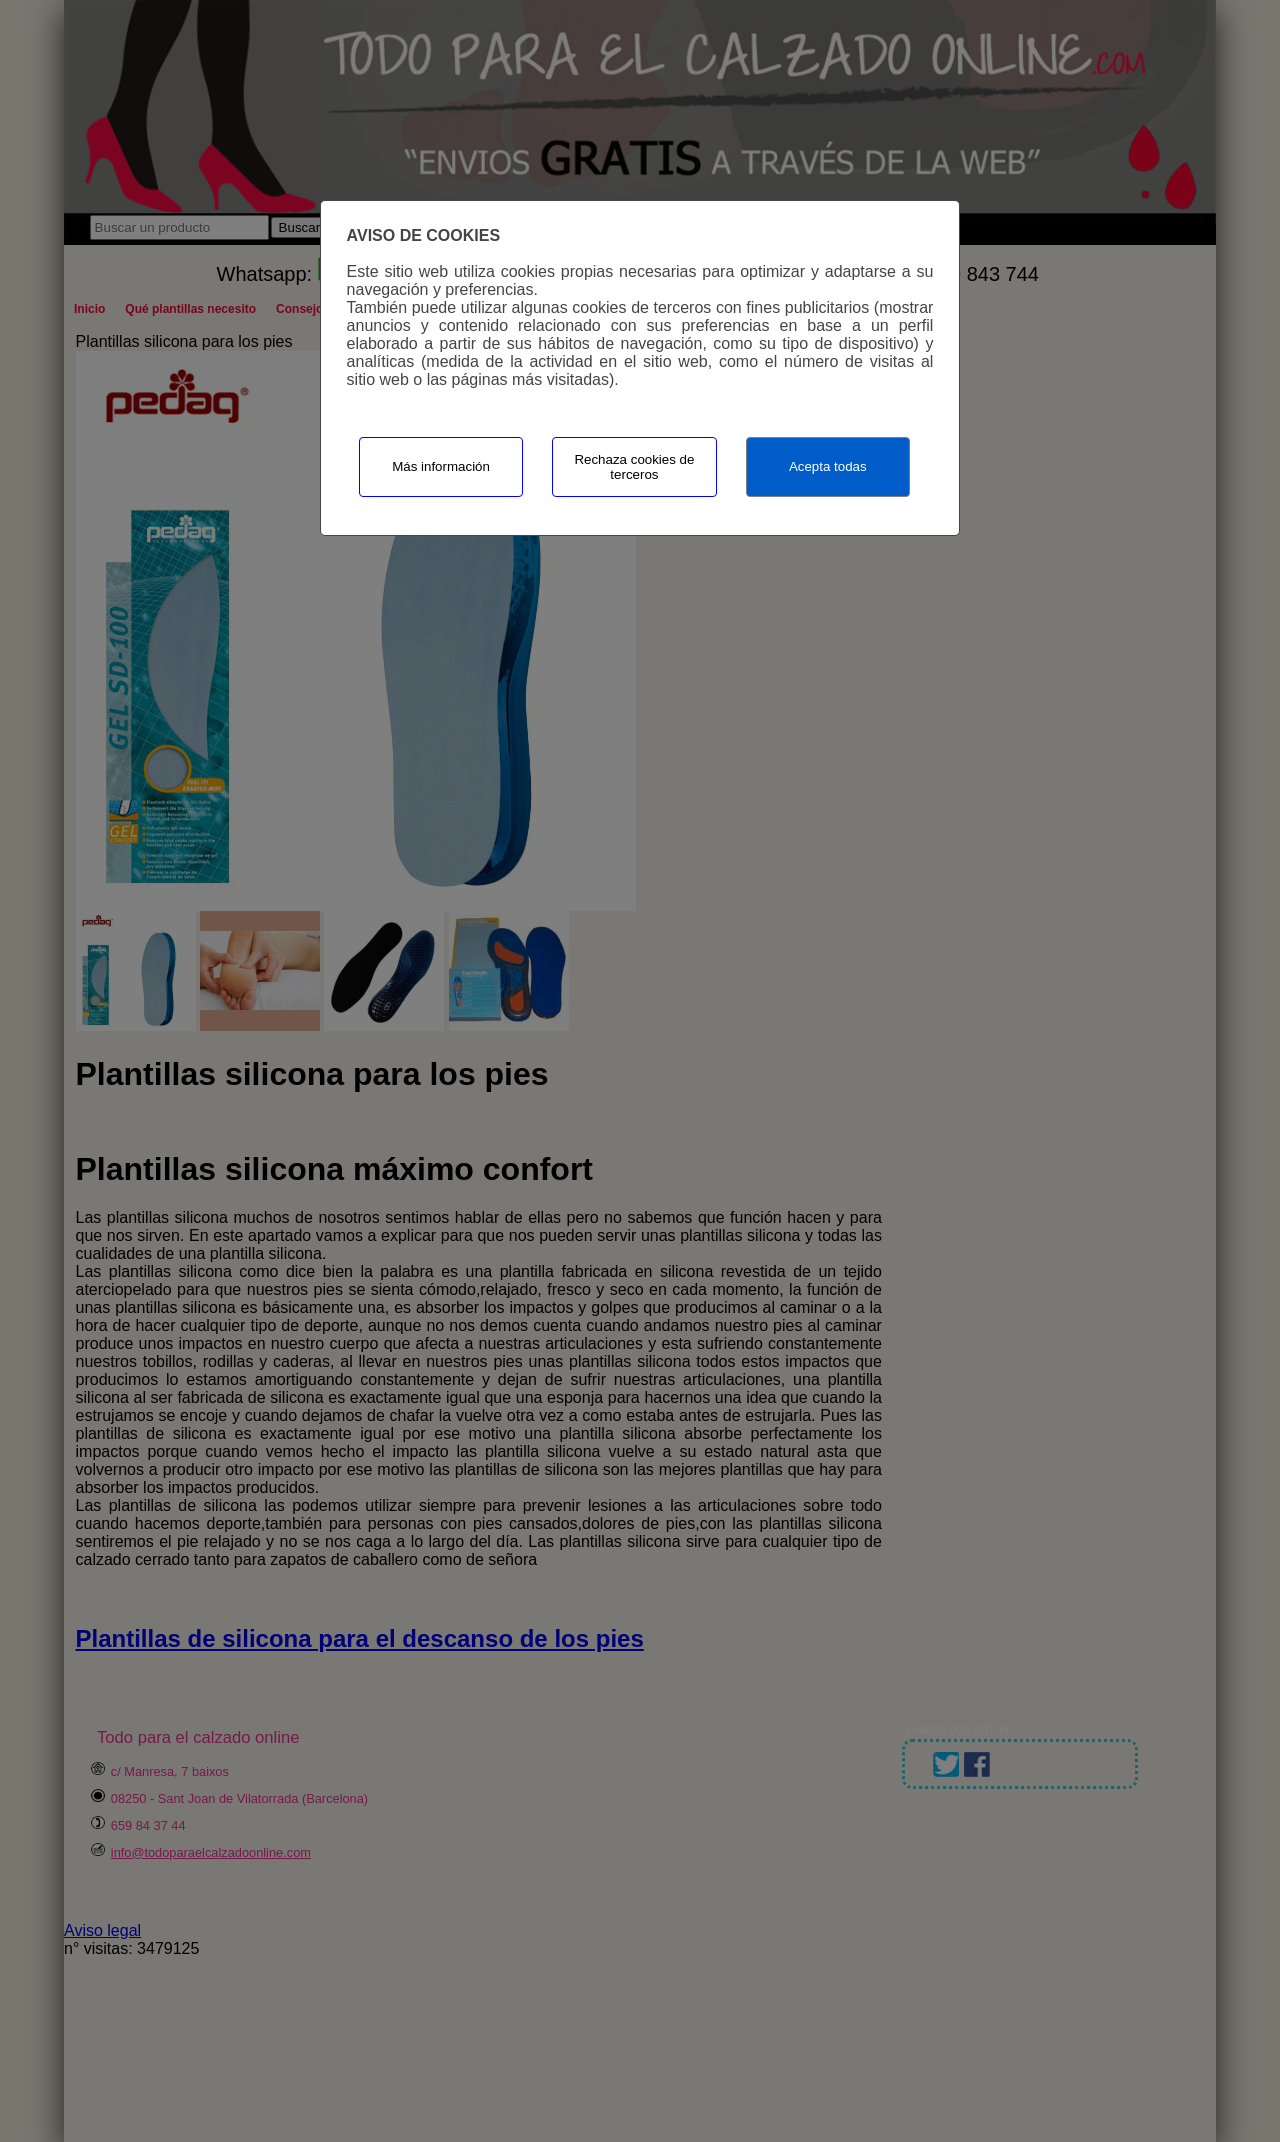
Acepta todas (828, 466)
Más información (441, 466)
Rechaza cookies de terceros (634, 467)
